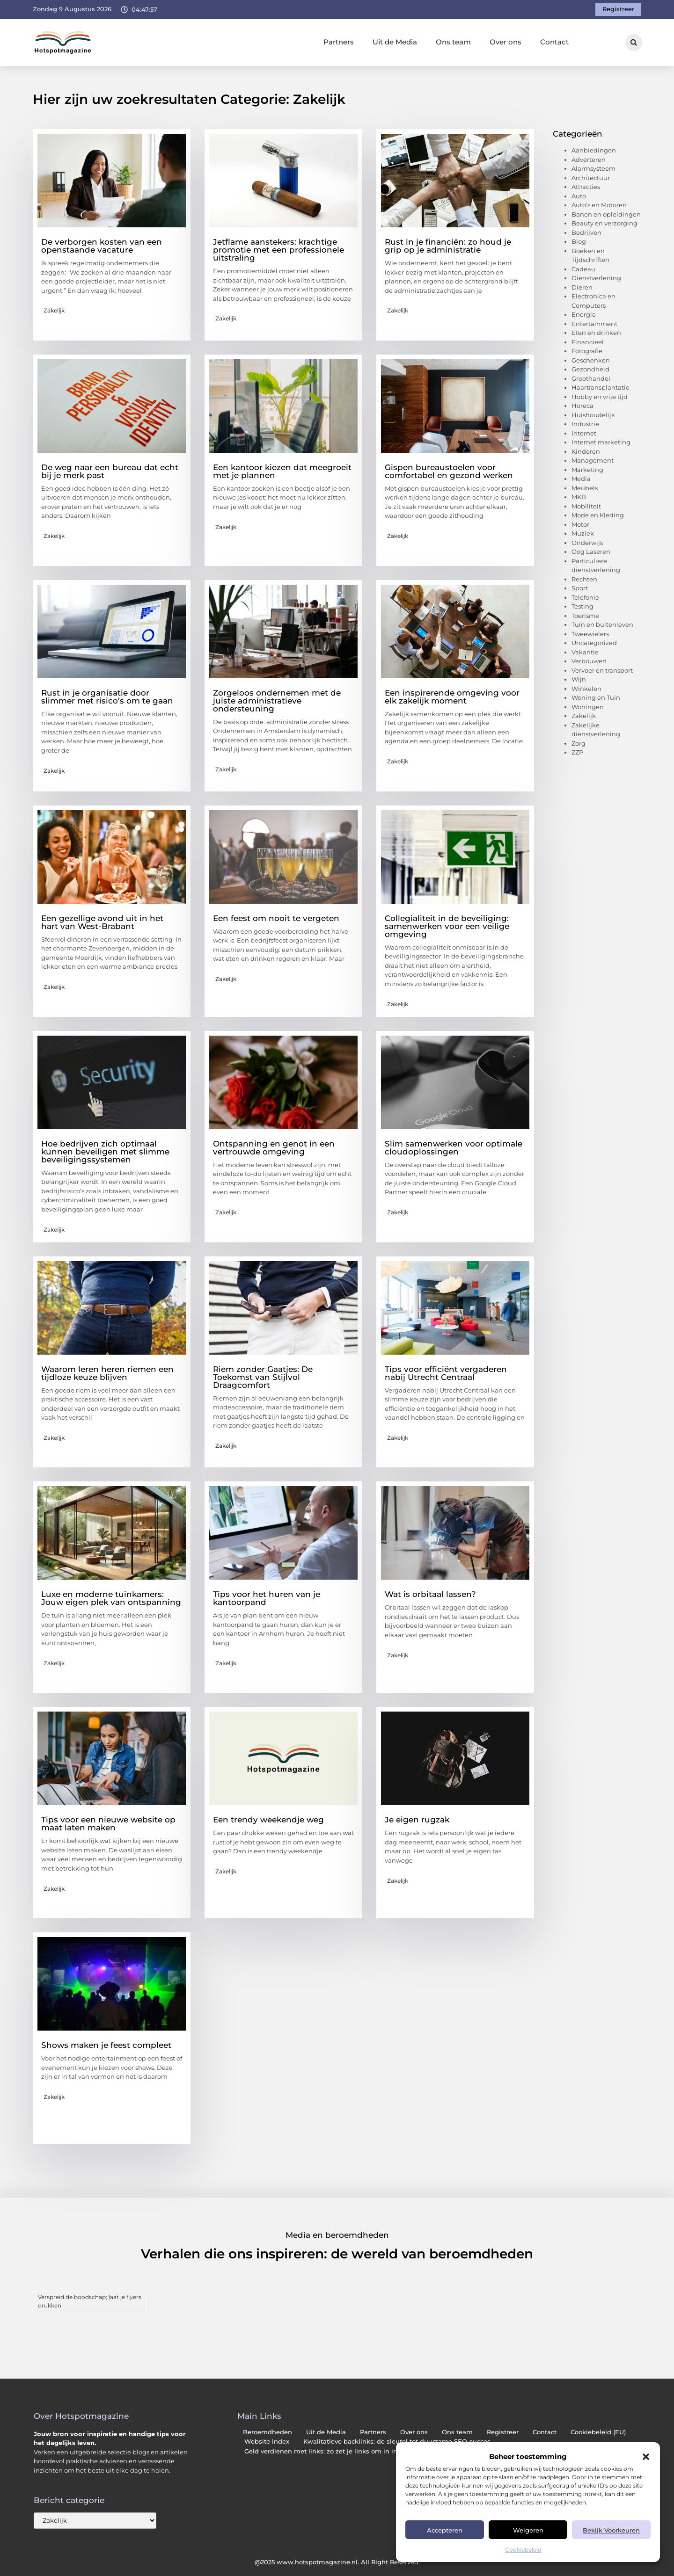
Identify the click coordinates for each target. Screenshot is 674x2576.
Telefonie (585, 597)
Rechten (584, 579)
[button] (646, 2456)
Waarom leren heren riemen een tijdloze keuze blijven (107, 1373)
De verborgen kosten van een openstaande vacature (101, 245)
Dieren (582, 287)
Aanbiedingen (593, 150)
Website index (266, 2441)
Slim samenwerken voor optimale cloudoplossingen (453, 1147)
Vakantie (585, 652)
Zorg (578, 743)
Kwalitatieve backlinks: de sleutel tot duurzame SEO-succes (397, 2441)
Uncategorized (594, 642)
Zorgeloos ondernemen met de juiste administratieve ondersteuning (277, 700)
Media (581, 478)
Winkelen (586, 688)
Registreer (503, 2432)
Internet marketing (600, 442)
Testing (582, 606)
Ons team (453, 41)
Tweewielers (590, 634)
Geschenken (590, 360)
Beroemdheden (267, 2432)
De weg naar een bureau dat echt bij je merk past (109, 471)
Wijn (578, 679)
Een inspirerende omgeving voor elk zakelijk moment (452, 696)
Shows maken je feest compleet (106, 2045)
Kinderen (585, 451)
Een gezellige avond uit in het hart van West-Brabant (102, 922)
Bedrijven (586, 232)
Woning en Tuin (595, 697)
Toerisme (585, 615)
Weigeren (528, 2530)
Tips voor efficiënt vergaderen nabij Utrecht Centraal (446, 1373)
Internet (583, 433)
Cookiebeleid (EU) (598, 2432)
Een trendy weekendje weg (268, 1819)
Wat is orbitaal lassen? (430, 1594)
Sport (579, 588)
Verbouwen (589, 661)
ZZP (577, 752)
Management (592, 460)
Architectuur (590, 177)
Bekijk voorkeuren (611, 2530)
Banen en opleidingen (606, 214)
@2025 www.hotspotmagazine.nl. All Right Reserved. (337, 2562)
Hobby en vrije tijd (599, 396)
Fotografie (586, 351)
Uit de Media (395, 41)
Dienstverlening (596, 278)
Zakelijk (54, 310)
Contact (554, 41)
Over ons (505, 41)
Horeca (582, 405)
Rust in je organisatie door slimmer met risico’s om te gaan (107, 696)
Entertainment (594, 323)
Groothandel (590, 378)
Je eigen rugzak (417, 1819)
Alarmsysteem (593, 168)
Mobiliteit (586, 506)
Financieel (587, 342)
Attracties (585, 186)
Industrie (585, 424)
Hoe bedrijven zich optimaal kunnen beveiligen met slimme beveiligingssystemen (105, 1151)
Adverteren (588, 159)
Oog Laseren (590, 551)
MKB (578, 497)
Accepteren (444, 2530)
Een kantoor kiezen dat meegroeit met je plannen (282, 471)
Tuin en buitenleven (602, 624)
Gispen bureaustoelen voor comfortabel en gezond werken (449, 471)
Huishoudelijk (593, 415)
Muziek (582, 533)
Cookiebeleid (523, 2549)
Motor (580, 524)
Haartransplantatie (600, 387)
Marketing (587, 469)
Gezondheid (590, 369)
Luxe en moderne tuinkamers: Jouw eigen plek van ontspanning (111, 1598)
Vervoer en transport (602, 670)
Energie (583, 314)
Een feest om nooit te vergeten (276, 918)
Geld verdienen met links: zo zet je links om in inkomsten (334, 2451)
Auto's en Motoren (599, 205)
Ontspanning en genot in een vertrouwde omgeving (274, 1147)
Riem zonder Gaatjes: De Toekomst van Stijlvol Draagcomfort (263, 1377)
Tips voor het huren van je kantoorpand (266, 1598)
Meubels (584, 488)
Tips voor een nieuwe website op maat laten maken (108, 1823)
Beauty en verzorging (604, 223)
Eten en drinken (596, 332)
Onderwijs (587, 542)
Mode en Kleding (597, 515)
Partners (338, 41)
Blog (578, 241)
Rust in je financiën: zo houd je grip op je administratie (448, 245)
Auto (578, 196)
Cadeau (583, 269)
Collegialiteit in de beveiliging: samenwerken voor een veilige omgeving (447, 926)
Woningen (587, 707)
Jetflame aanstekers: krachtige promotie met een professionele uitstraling (278, 249)
